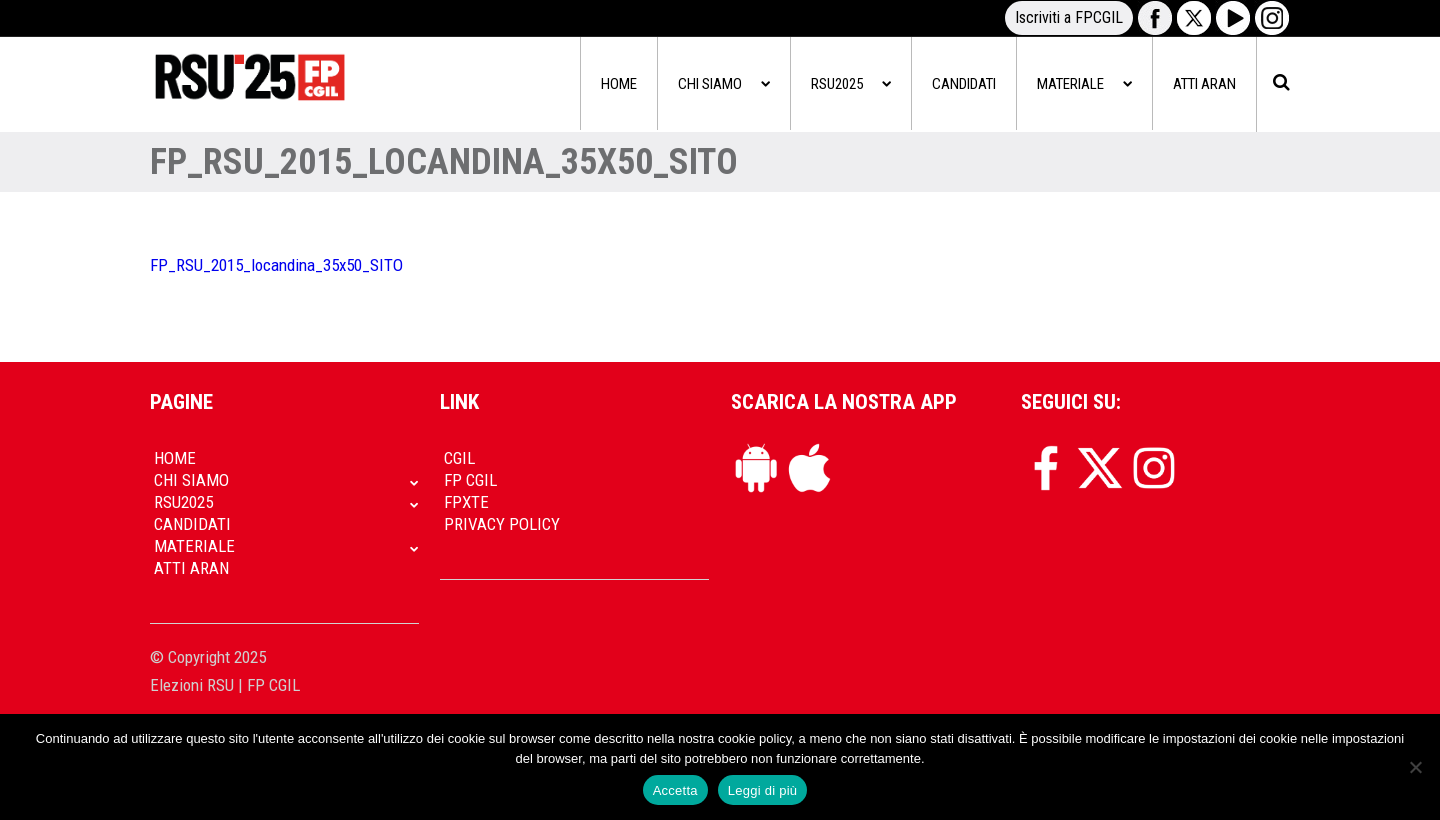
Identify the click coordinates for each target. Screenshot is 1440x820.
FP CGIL (470, 480)
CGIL (459, 458)
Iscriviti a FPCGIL (1069, 17)
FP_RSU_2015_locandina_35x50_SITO (276, 265)
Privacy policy (502, 524)
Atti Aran (1204, 84)
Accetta (675, 790)
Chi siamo (724, 84)
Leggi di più (763, 790)
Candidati (964, 84)
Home (619, 84)
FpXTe (466, 502)
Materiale (1084, 84)
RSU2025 (851, 84)
